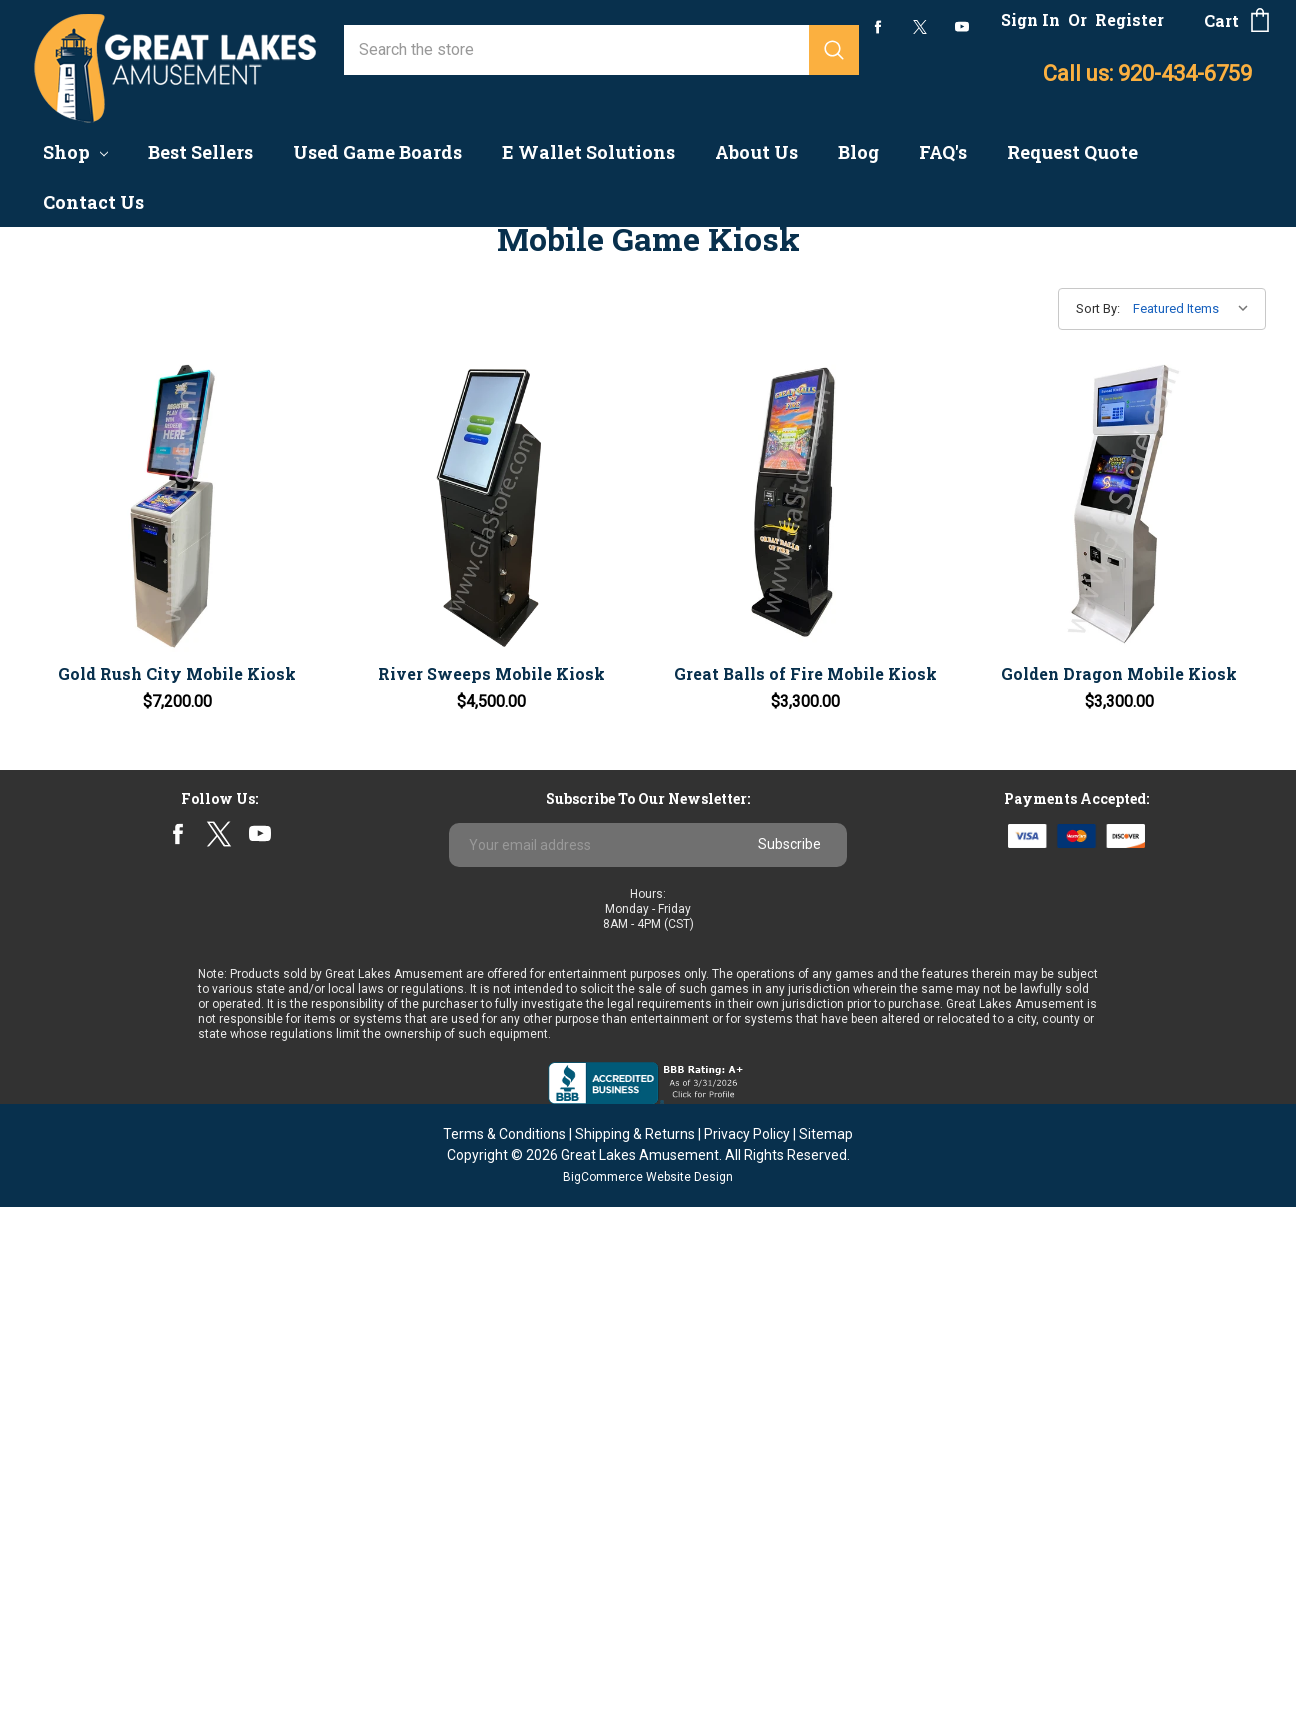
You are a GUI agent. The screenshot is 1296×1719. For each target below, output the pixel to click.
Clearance (66, 774)
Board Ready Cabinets (109, 657)
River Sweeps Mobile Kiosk (660, 616)
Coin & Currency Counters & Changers (127, 327)
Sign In (1030, 19)
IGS (44, 948)
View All (60, 1240)
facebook (878, 26)
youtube (962, 27)
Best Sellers (200, 152)
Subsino (60, 1123)
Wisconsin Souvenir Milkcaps (135, 1181)
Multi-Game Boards (99, 1211)
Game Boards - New (102, 366)
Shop (75, 152)
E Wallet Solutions (588, 152)
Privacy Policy (747, 1646)
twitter (920, 27)
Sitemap (826, 1646)
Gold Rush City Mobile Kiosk (414, 616)
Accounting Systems (104, 288)
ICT (44, 1152)
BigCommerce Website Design (648, 1689)
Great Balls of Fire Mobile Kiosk (907, 616)
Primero (60, 1065)
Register (1129, 19)
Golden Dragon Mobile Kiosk (1152, 616)
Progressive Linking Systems (136, 512)
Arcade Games (83, 424)
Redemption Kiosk (96, 745)
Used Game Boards (377, 152)
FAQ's (943, 152)
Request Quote (1072, 152)
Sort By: (1098, 308)
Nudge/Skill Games (100, 716)
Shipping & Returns (635, 1646)
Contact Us (93, 202)
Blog (858, 152)
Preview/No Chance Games (128, 395)
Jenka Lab (68, 1006)
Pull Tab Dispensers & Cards (132, 628)
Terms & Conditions (504, 1646)
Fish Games (73, 687)
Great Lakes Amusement (640, 1667)
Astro (51, 1036)
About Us (756, 152)
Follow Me (69, 803)
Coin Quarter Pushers (106, 453)
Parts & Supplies (91, 833)
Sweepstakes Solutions (115, 862)
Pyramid (61, 1094)
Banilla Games (81, 977)
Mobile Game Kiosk (100, 482)
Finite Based (76, 570)
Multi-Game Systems (106, 599)
